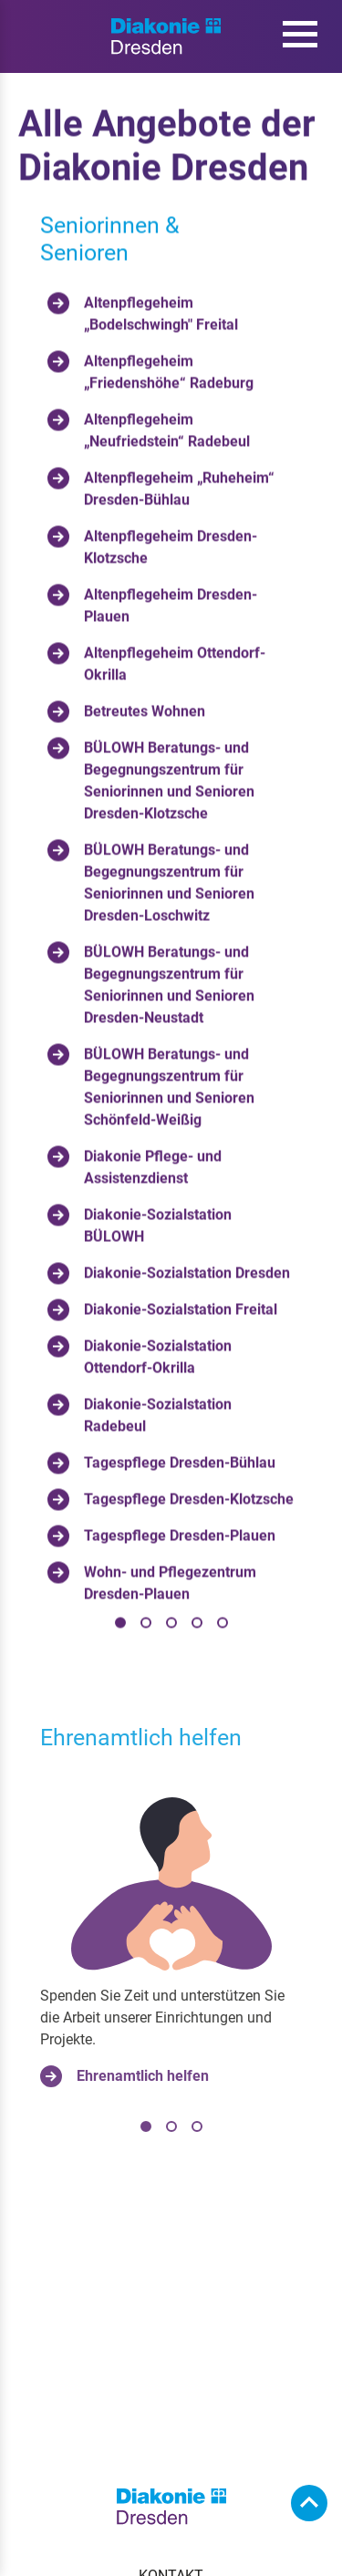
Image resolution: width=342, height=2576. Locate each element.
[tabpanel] (171, 936)
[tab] (120, 1624)
